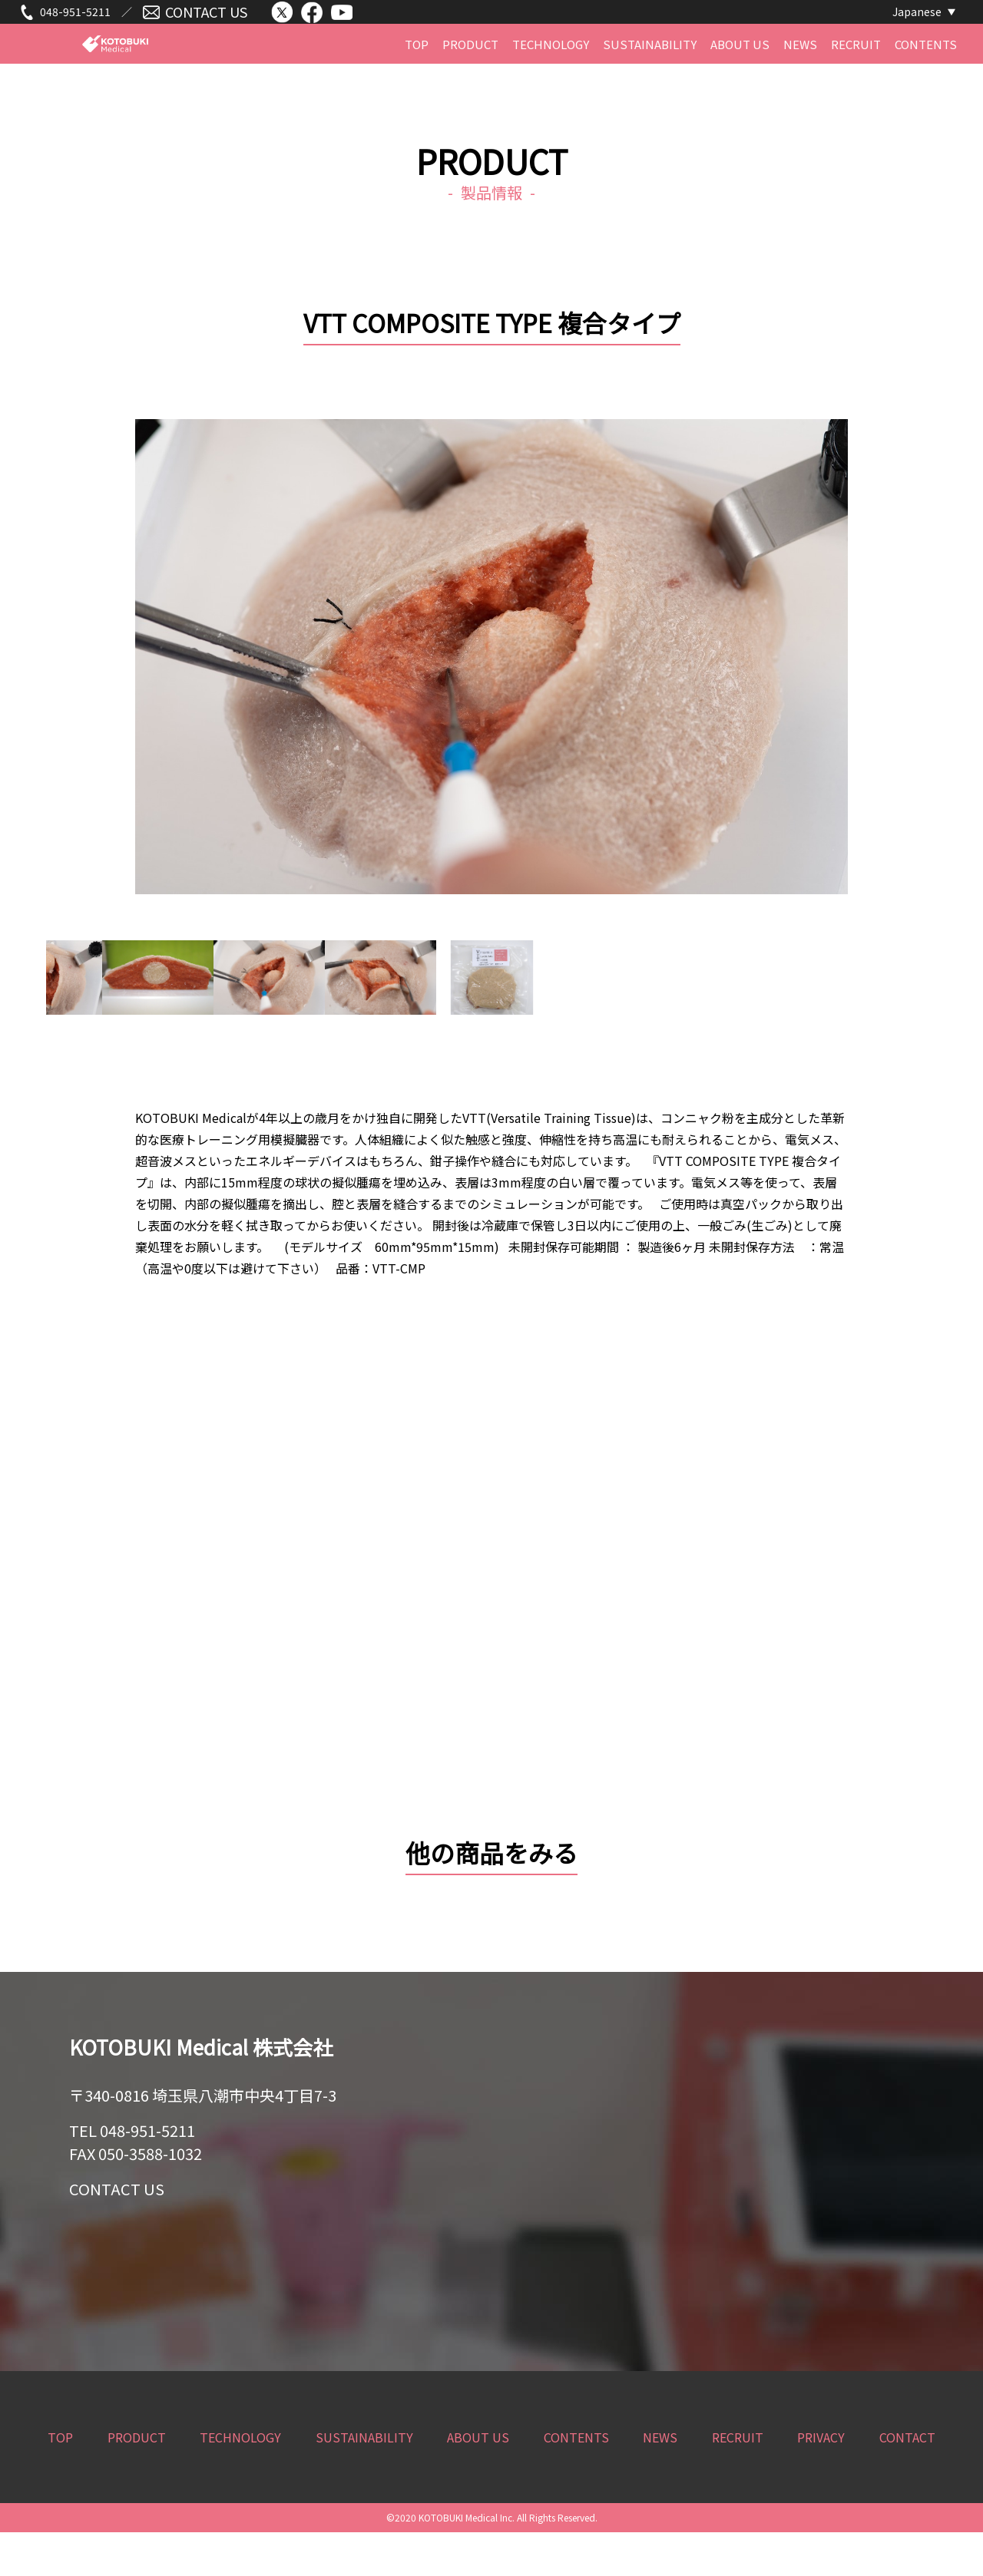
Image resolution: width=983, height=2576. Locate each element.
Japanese (917, 20)
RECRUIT (856, 75)
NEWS (800, 75)
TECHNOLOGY (550, 75)
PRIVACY (821, 2481)
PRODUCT (470, 75)
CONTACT (907, 2481)
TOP (417, 75)
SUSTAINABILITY (650, 75)
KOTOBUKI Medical (114, 77)
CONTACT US (206, 21)
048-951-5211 (75, 20)
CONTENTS (926, 75)
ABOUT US (740, 75)
